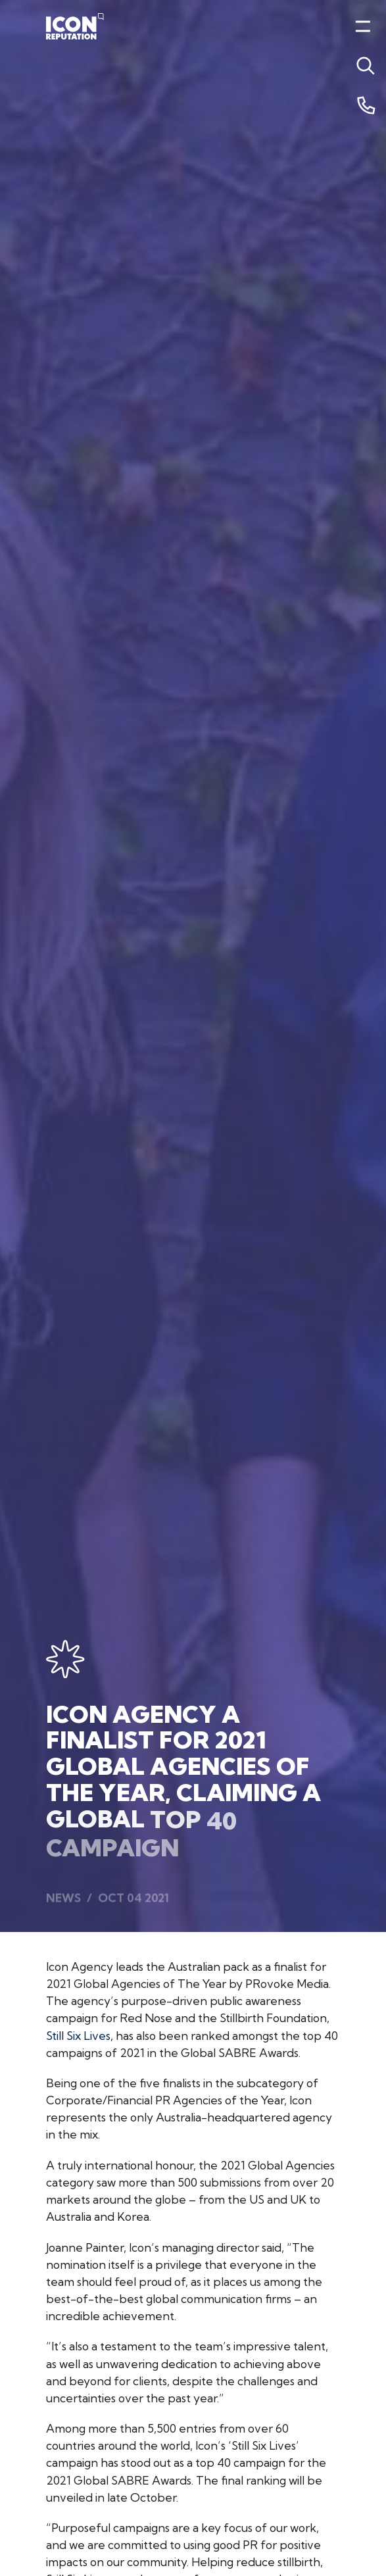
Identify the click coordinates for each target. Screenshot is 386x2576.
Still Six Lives (78, 2036)
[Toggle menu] (363, 66)
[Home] (75, 26)
